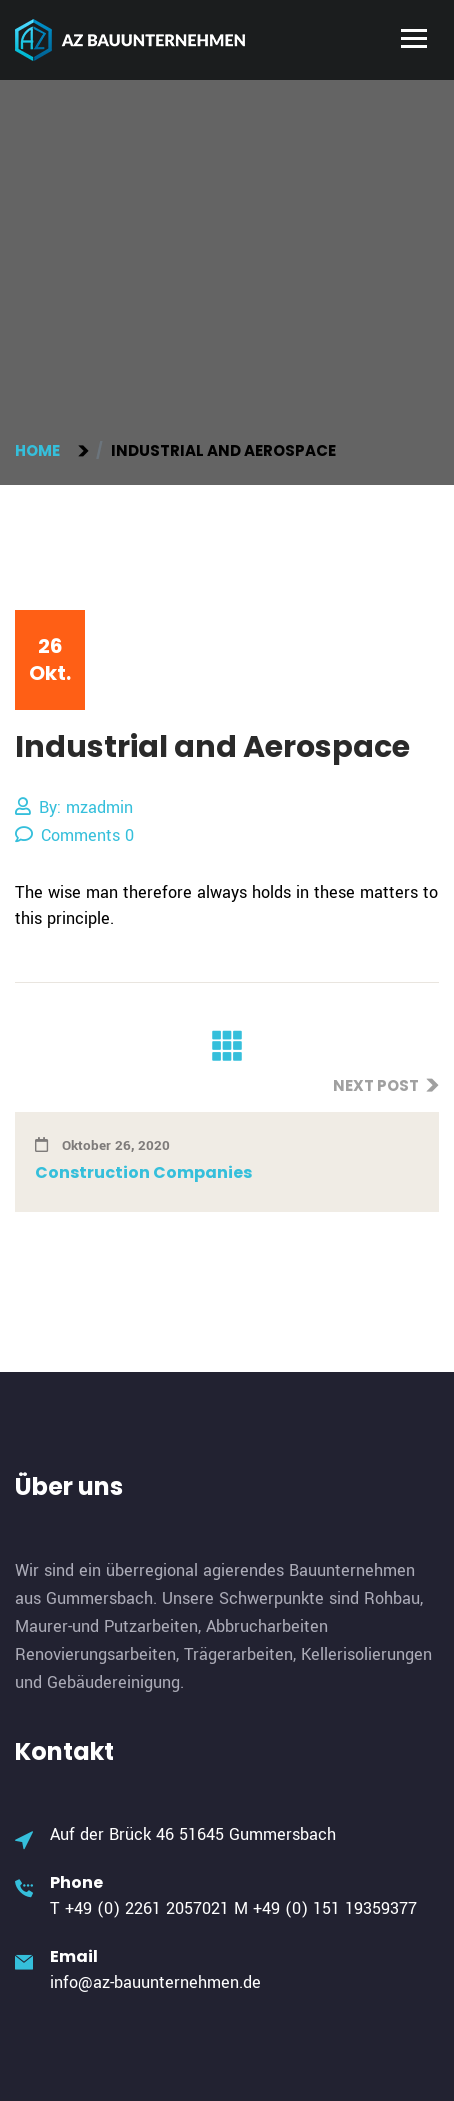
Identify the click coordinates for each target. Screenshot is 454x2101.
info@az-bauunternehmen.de (155, 1982)
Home (40, 450)
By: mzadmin (74, 807)
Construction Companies (143, 1172)
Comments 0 (74, 835)
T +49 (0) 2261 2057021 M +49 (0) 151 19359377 (233, 1908)
